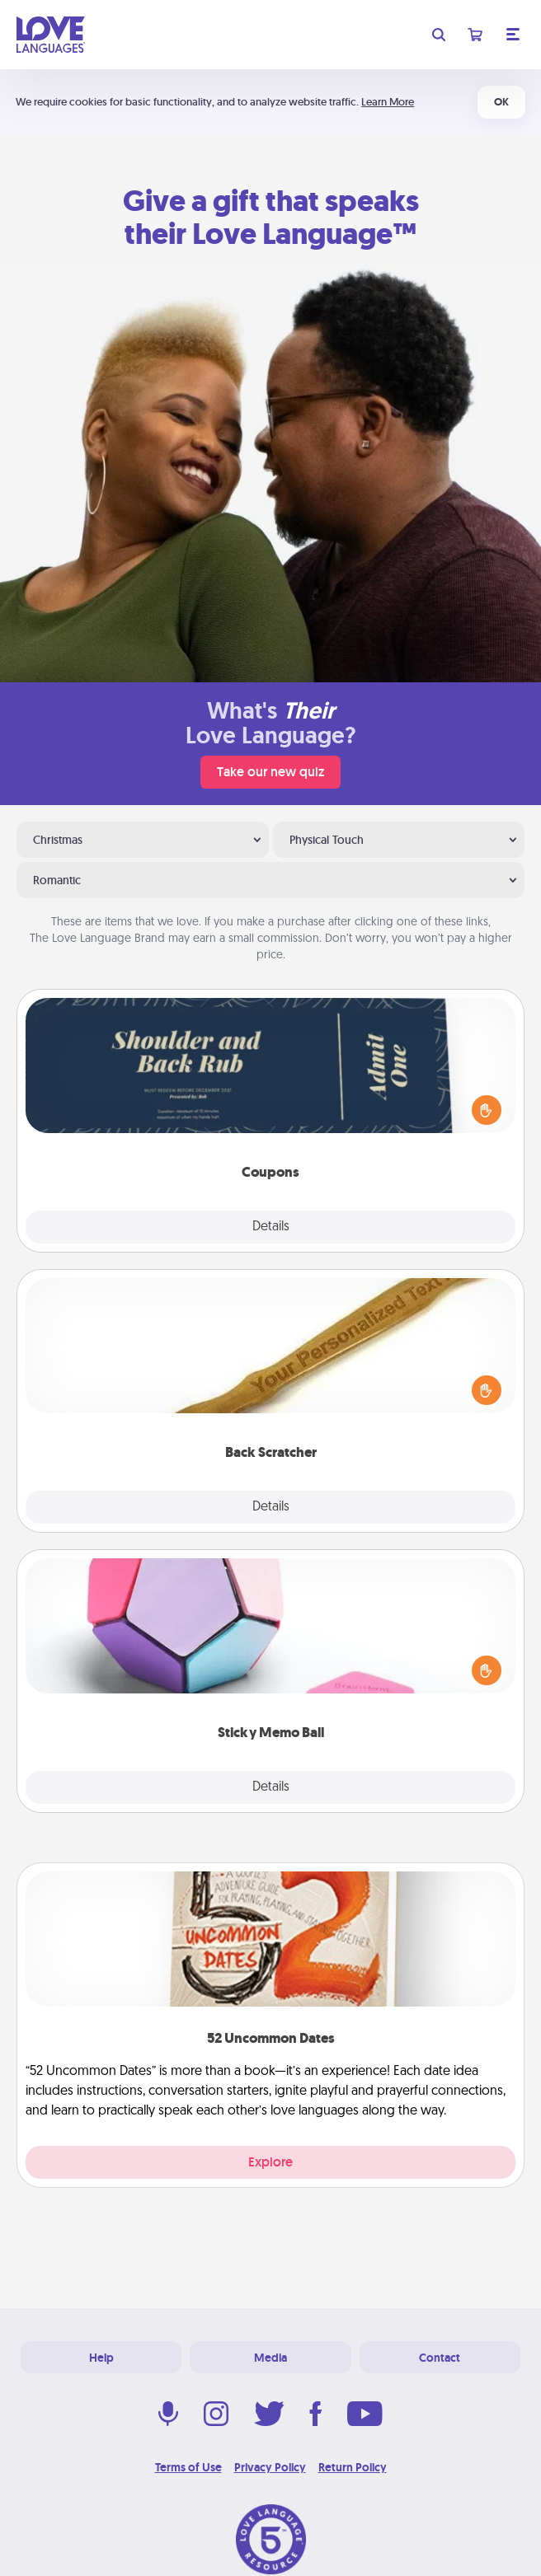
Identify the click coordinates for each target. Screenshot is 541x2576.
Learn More (387, 102)
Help (101, 2357)
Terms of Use (188, 2467)
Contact (439, 2357)
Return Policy (352, 2467)
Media (270, 2357)
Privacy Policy (270, 2467)
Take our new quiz (270, 771)
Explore (270, 2162)
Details (270, 1227)
